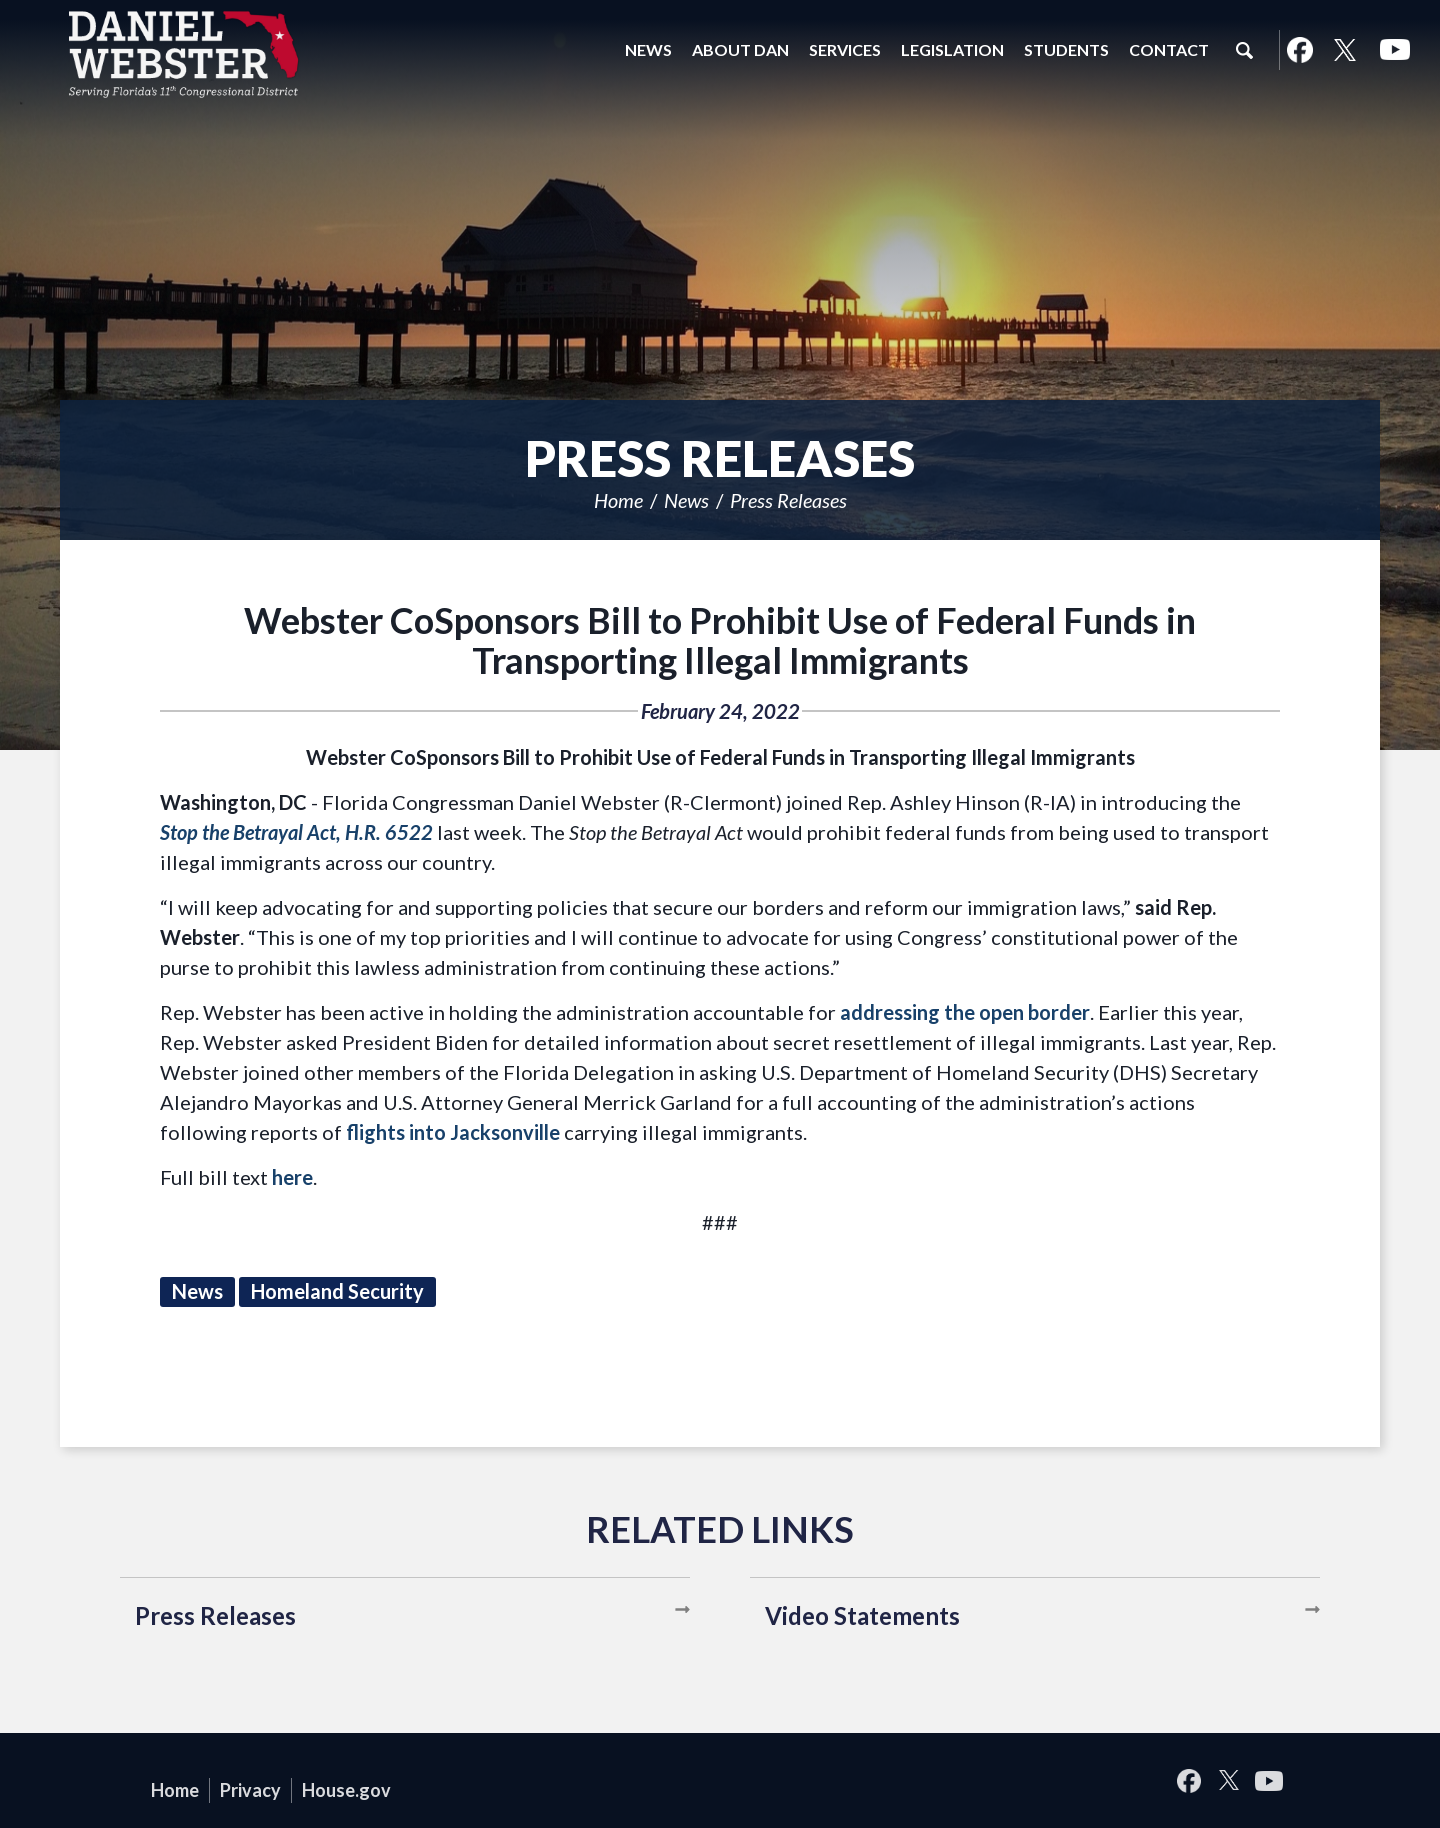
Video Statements (862, 1615)
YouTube (1395, 50)
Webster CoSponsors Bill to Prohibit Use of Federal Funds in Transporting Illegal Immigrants (720, 640)
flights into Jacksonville (453, 1132)
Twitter (1345, 50)
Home (618, 500)
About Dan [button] (740, 49)
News (686, 500)
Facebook (1299, 50)
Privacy (250, 1790)
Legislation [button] (952, 49)
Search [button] (1244, 50)
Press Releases (788, 500)
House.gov (346, 1790)
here (292, 1177)
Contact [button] (1169, 49)
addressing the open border (965, 1012)
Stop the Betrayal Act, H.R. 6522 (296, 832)
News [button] (648, 49)
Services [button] (845, 49)
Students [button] (1066, 49)
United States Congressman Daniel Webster (185, 54)
